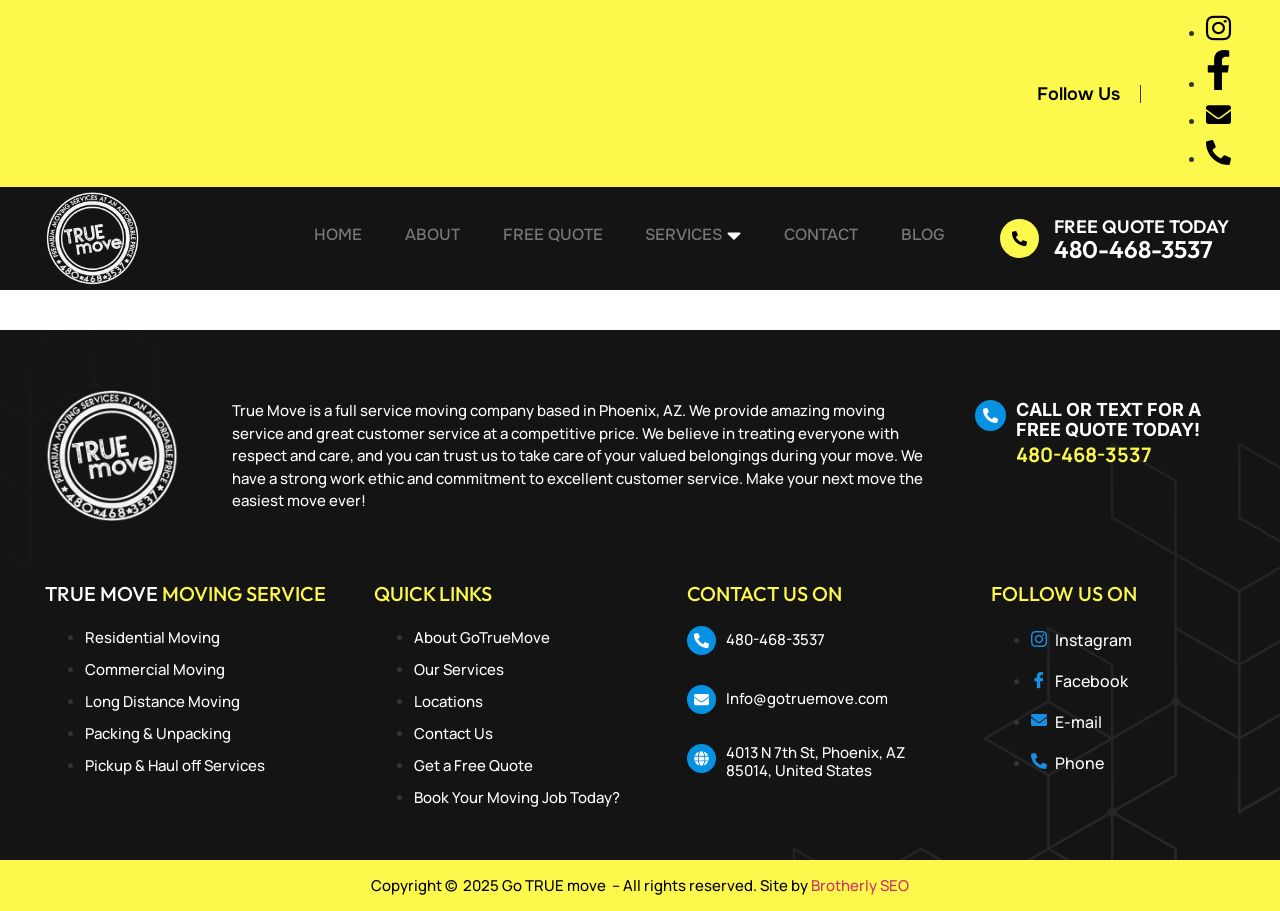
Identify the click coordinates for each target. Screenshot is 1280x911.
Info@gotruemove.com (807, 698)
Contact (816, 238)
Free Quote (553, 238)
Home (344, 238)
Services (691, 239)
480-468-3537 (1133, 249)
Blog (915, 238)
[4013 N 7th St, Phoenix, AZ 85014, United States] (701, 758)
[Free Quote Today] (1019, 238)
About (435, 238)
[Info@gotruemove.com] (701, 699)
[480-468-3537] (701, 640)
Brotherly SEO (860, 885)
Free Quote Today (1141, 226)
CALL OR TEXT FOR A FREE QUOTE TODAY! (1108, 419)
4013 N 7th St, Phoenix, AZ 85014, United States (815, 761)
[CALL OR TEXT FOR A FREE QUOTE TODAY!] (990, 415)
